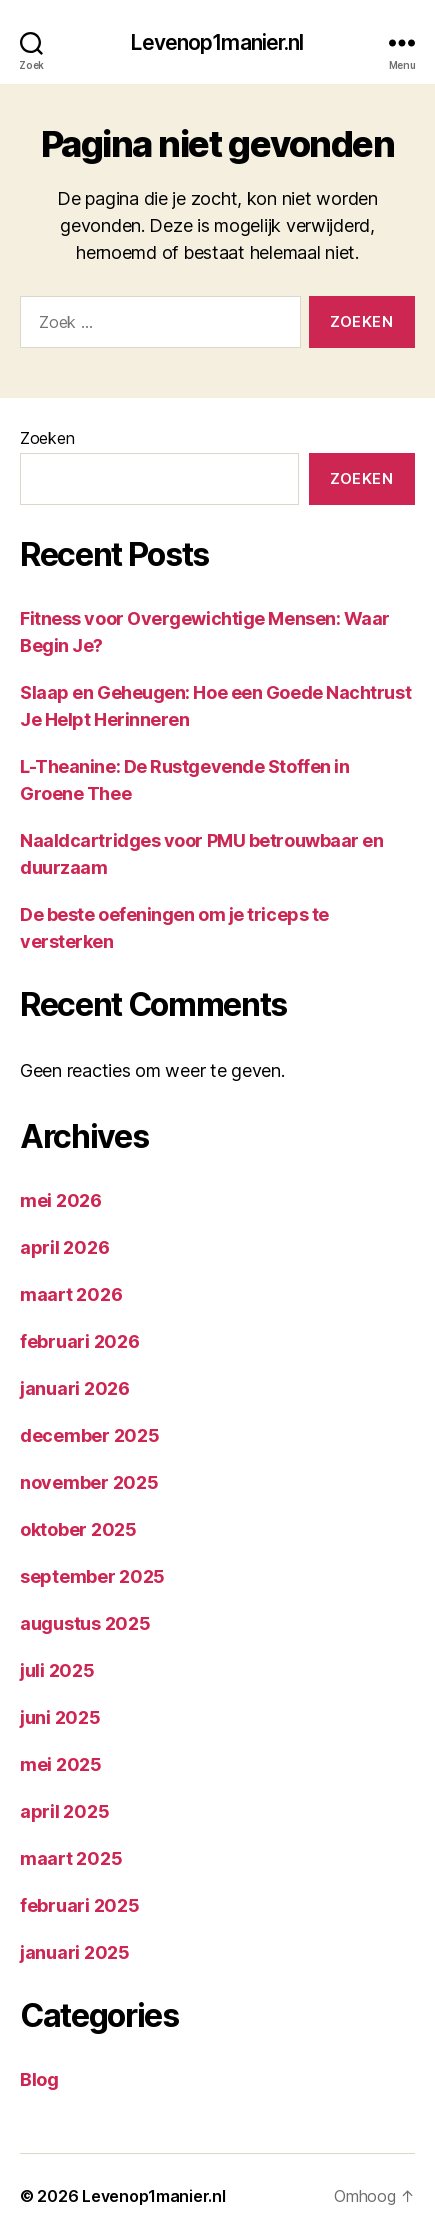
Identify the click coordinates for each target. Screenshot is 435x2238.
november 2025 (89, 1482)
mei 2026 (61, 1200)
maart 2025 (71, 1858)
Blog (39, 2079)
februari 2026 (80, 1341)
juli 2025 (57, 1670)
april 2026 (64, 1247)
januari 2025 (75, 1952)
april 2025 (64, 1811)
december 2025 (90, 1435)
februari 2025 (80, 1905)
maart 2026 (71, 1294)
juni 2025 (60, 1717)
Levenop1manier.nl (217, 42)
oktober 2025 (78, 1529)
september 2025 (92, 1576)
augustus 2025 (85, 1623)
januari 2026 (75, 1388)
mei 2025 (61, 1764)
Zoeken (47, 438)
